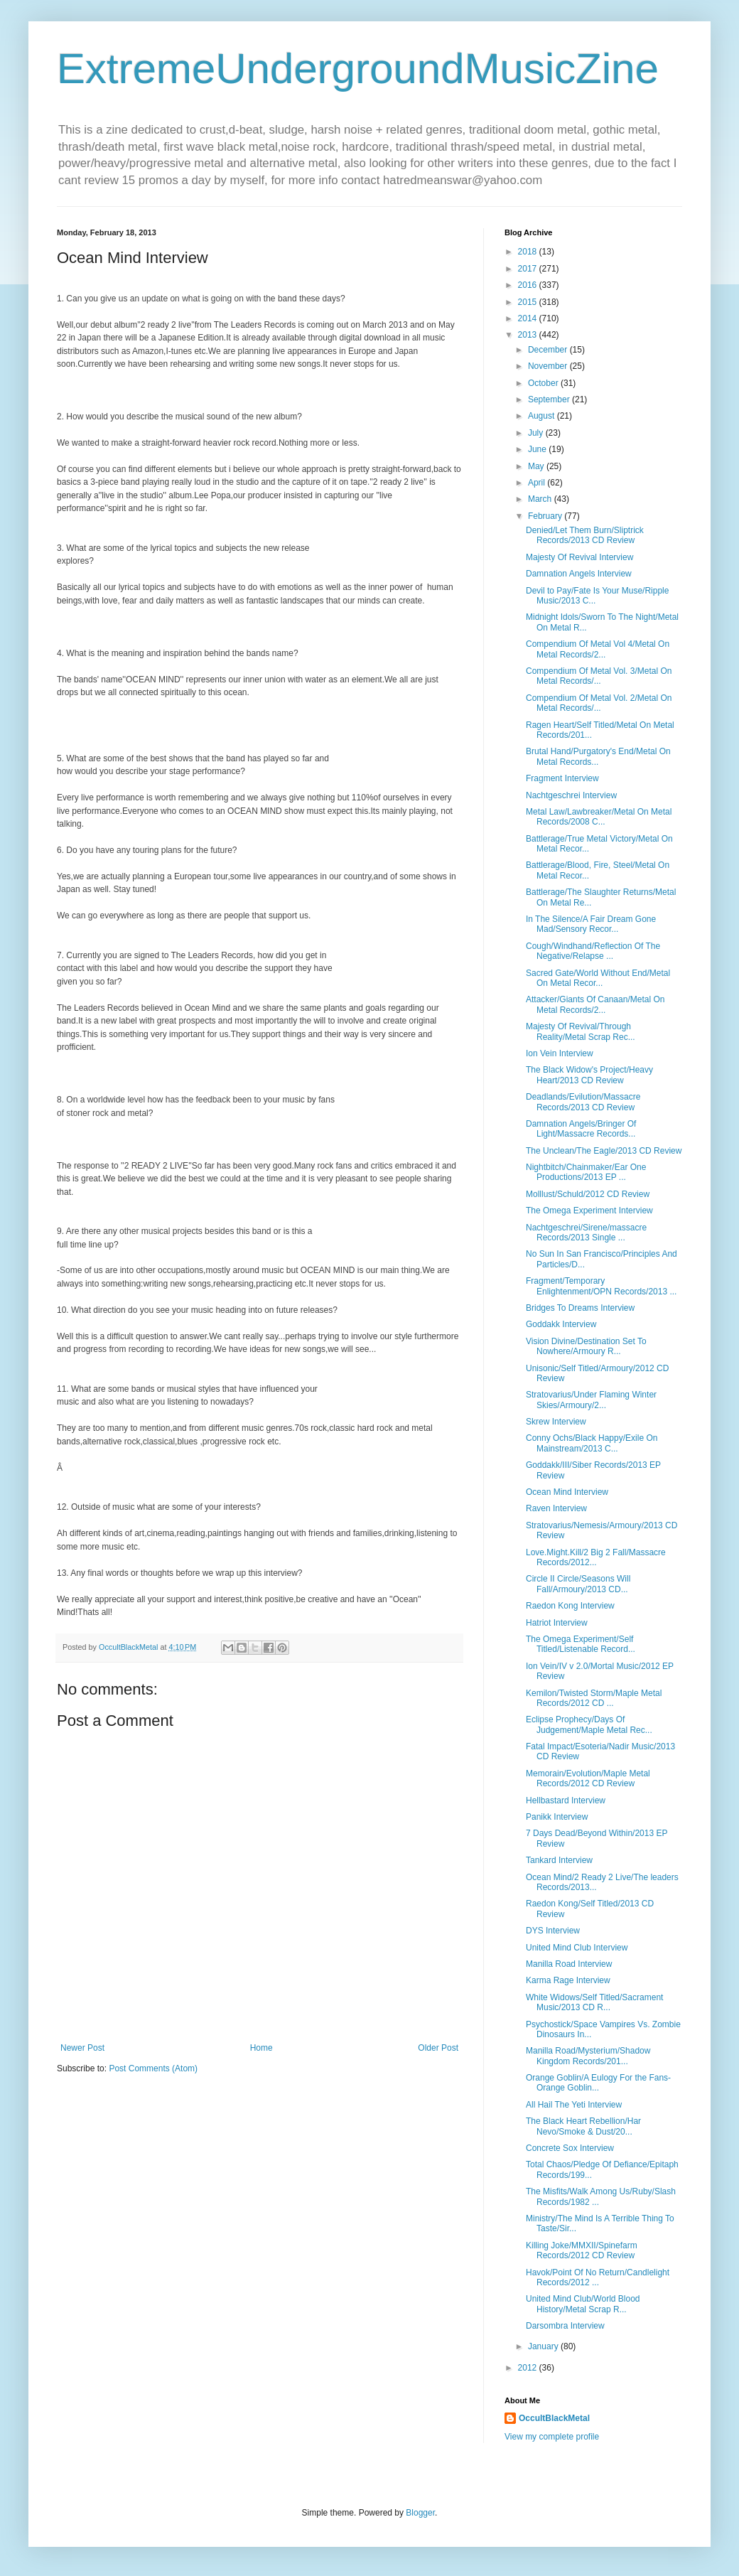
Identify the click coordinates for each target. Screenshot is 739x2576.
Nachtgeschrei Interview (571, 795)
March (541, 499)
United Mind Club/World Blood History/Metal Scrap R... (583, 2304)
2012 (528, 2368)
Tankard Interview (559, 1860)
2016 (528, 285)
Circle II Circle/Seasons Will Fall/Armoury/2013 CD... (578, 1584)
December (549, 350)
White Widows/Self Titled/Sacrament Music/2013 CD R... (594, 2002)
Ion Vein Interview (559, 1053)
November (549, 366)
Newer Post (82, 2048)
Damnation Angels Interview (579, 574)
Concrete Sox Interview (570, 2148)
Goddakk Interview (561, 1324)
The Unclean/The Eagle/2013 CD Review (603, 1151)
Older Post (438, 2048)
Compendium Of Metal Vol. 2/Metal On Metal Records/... (598, 703)
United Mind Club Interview (576, 1948)
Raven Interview (556, 1508)
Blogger (420, 2513)
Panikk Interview (557, 1817)
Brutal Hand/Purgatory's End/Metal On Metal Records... (598, 756)
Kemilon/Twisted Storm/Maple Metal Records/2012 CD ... (594, 1698)
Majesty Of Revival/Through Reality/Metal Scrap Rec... (580, 1031)
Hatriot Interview (557, 1623)
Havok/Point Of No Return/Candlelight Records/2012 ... (597, 2277)
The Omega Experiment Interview (589, 1210)
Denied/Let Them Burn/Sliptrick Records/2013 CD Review (585, 535)
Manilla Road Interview (569, 1964)
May (537, 466)
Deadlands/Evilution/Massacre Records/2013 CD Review (583, 1102)
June (538, 449)
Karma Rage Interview (568, 1980)
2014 (528, 318)
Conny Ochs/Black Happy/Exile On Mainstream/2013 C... (591, 1443)
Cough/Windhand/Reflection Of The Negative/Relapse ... (593, 951)
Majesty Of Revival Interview (579, 557)
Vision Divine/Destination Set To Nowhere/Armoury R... (586, 1346)
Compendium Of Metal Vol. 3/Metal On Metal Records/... (598, 676)
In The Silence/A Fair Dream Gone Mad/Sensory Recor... (591, 924)
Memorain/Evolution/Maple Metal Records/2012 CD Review (588, 1778)
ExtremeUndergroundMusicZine (358, 68)
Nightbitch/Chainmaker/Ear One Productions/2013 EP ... (586, 1172)
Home (261, 2048)
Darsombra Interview (565, 2326)
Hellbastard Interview (565, 1800)
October (544, 383)
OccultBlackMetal (554, 2418)
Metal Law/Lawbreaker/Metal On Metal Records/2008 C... (598, 817)
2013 (528, 335)
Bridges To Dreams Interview (580, 1308)
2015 (528, 302)
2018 (528, 252)
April (537, 483)
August (542, 416)
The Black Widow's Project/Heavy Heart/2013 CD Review (589, 1075)
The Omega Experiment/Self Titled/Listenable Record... (580, 1644)
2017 (528, 269)
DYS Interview (553, 1931)
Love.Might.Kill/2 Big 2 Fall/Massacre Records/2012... (596, 1557)
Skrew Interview (556, 1422)
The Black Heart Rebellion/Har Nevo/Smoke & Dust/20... (583, 2126)
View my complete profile (552, 2437)
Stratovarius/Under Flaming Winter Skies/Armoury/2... (591, 1400)
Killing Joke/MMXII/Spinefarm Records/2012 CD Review (581, 2250)
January (544, 2346)
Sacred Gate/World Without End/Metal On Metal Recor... (598, 978)
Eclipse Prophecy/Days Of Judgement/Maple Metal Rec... (589, 1724)
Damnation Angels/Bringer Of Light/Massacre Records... (581, 1129)
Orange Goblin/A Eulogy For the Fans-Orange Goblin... (598, 2083)
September (550, 399)
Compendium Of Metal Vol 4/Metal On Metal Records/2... (597, 649)
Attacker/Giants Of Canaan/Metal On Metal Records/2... (595, 1004)
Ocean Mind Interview (567, 1492)
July (537, 433)
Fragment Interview (562, 778)
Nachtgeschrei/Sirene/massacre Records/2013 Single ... (586, 1233)
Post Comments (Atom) (153, 2068)
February (546, 516)
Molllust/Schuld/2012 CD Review (587, 1194)
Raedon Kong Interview (570, 1606)
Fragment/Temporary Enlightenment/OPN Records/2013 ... (601, 1286)
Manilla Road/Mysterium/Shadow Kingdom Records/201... (588, 2056)
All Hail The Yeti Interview (574, 2105)
